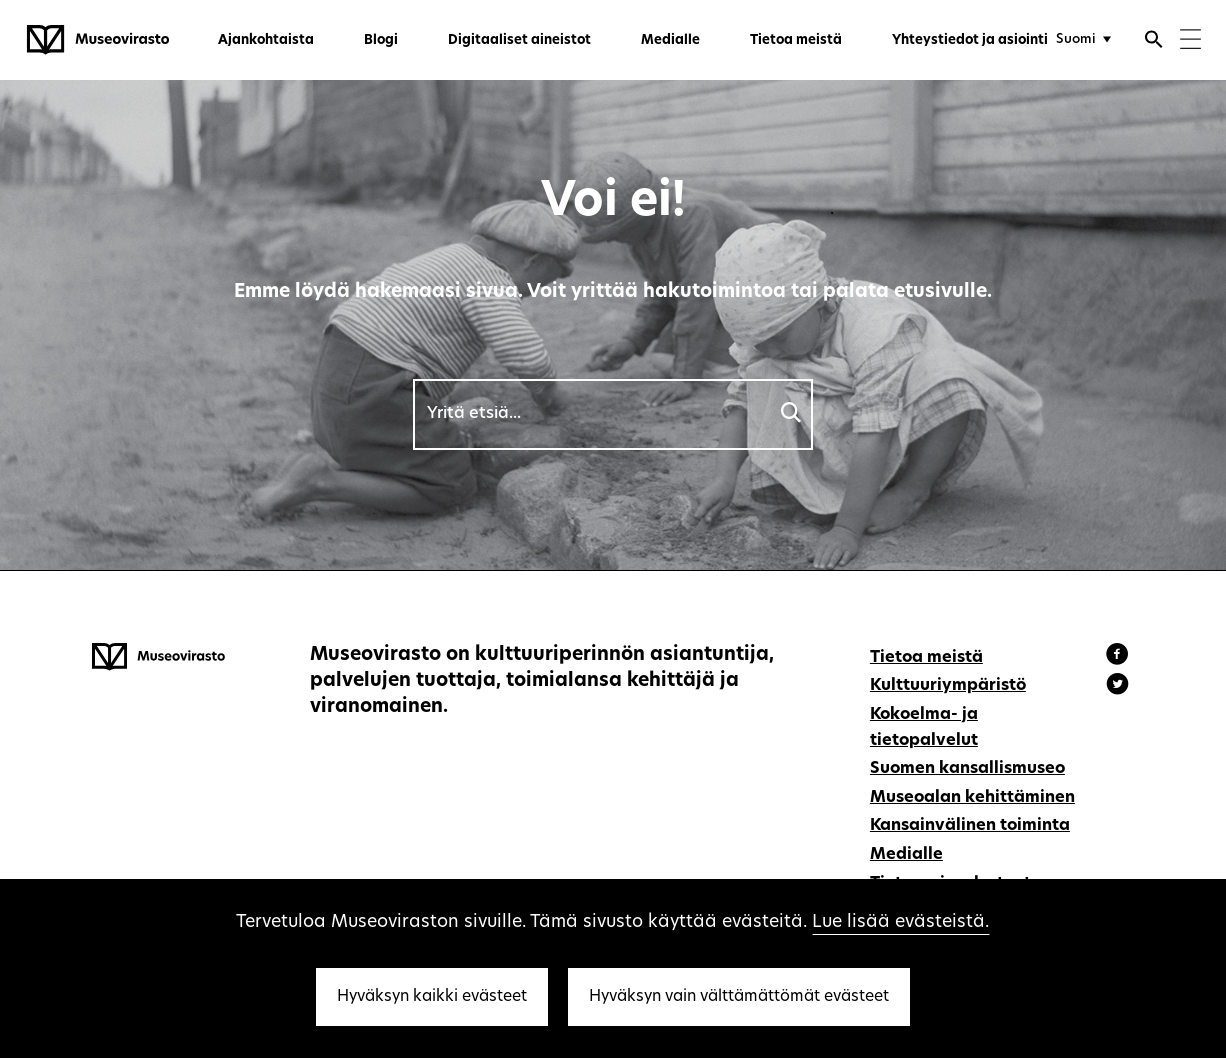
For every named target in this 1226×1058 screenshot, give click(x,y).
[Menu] (1190, 41)
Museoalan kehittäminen (972, 798)
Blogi (381, 40)
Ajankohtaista (266, 40)
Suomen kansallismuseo (967, 769)
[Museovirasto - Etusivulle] (98, 40)
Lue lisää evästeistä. (900, 922)
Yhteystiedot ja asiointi (970, 40)
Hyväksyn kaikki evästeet (432, 997)
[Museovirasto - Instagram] (1117, 687)
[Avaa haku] (1154, 42)
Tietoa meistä (796, 40)
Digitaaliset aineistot (519, 40)
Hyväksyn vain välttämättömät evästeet (739, 997)
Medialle (670, 40)
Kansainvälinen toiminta (970, 826)
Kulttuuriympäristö (948, 686)
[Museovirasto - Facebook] (1120, 657)
